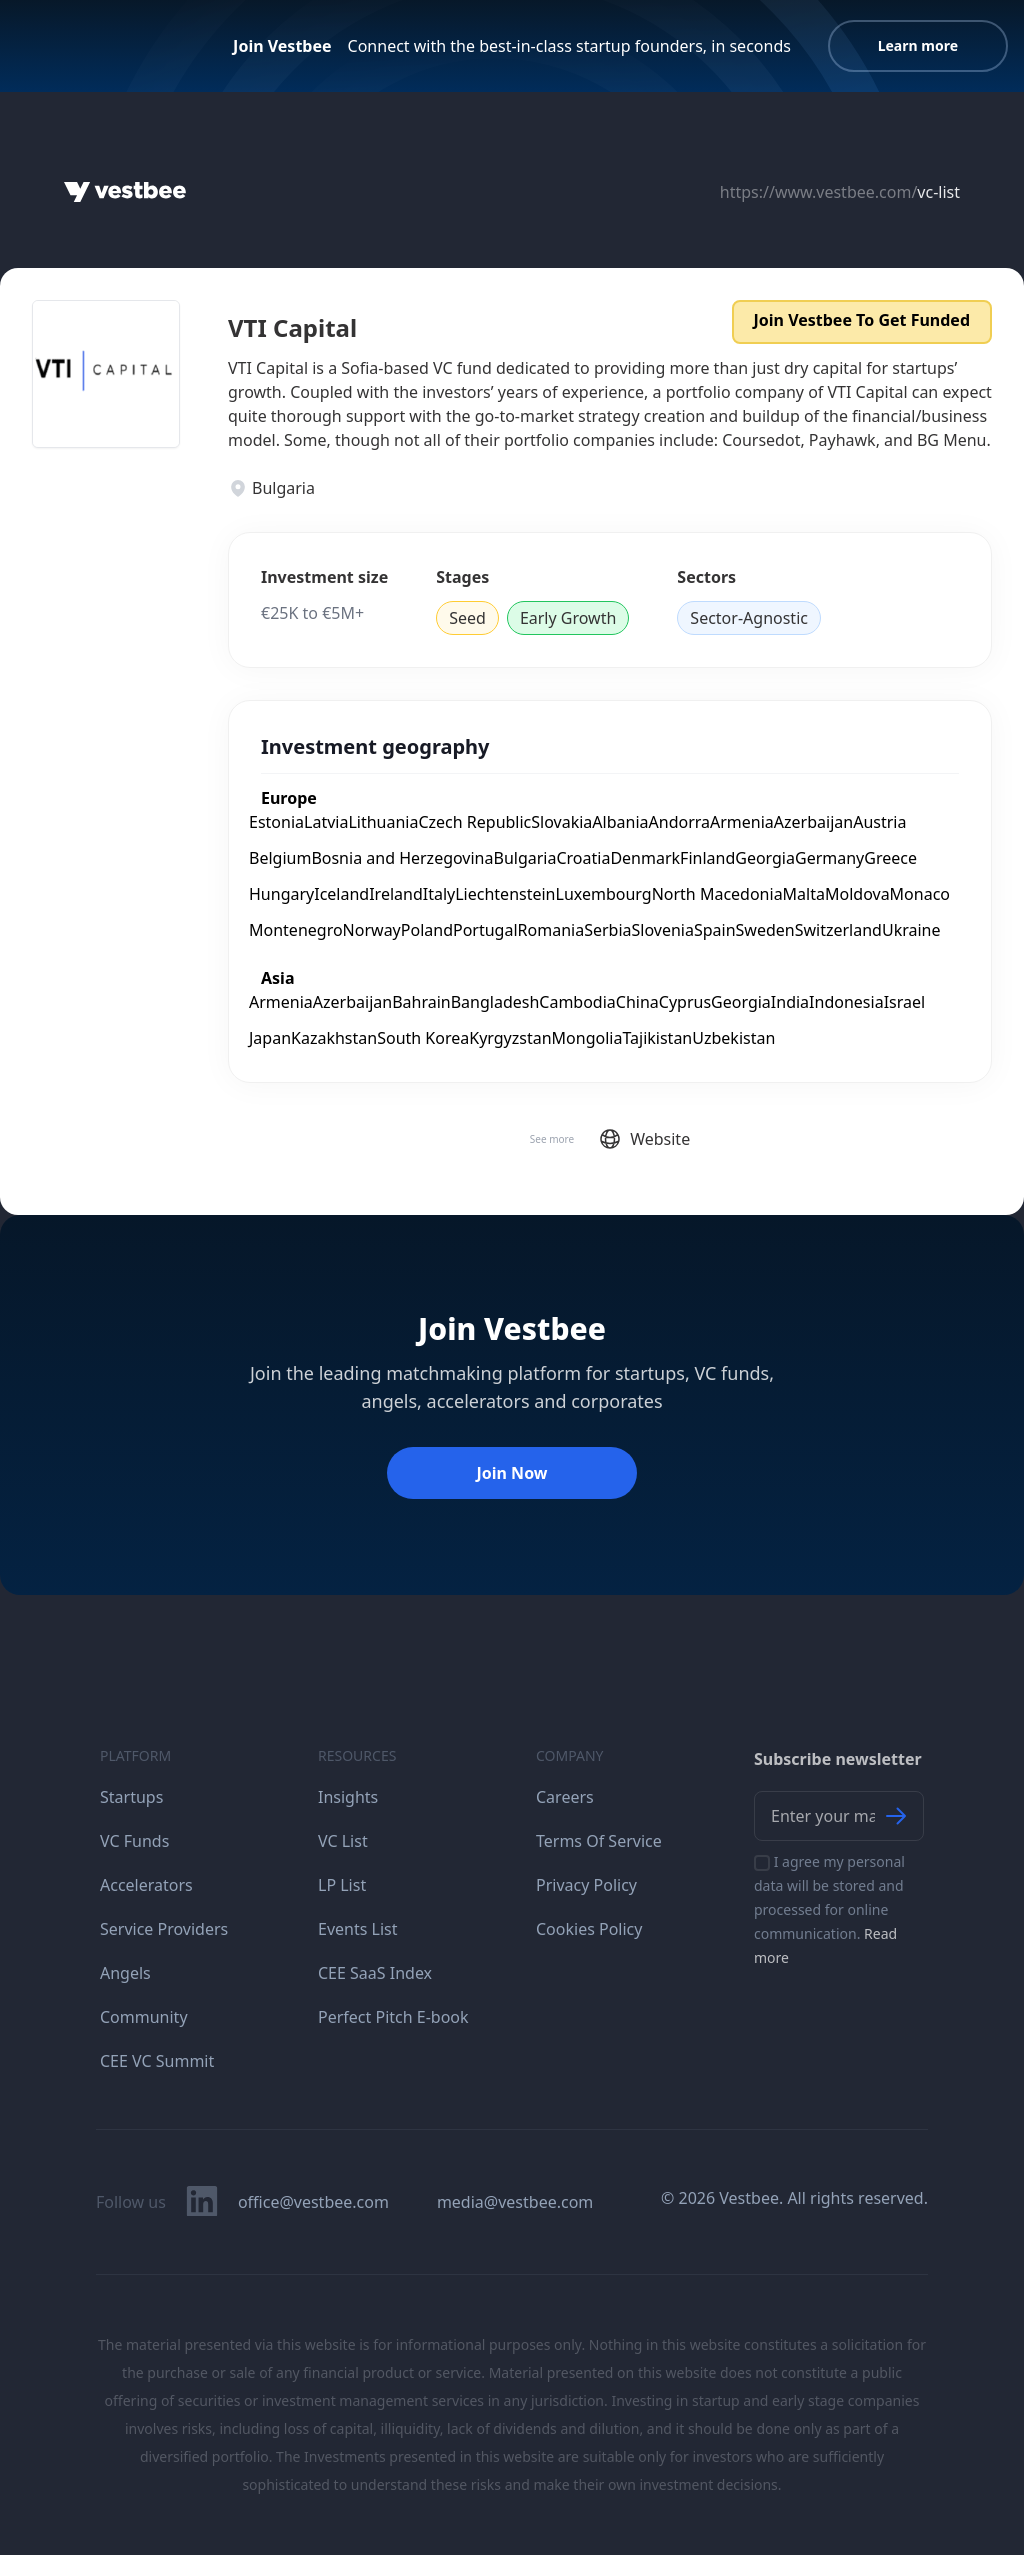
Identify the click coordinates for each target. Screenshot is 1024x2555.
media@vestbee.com (515, 2202)
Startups (131, 1797)
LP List (342, 1885)
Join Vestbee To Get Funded (862, 320)
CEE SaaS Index (375, 1973)
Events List (358, 1929)
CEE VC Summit (157, 2061)
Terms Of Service (599, 1841)
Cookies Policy (589, 1929)
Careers (565, 1797)
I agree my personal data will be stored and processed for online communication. (829, 1909)
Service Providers (164, 1929)
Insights (348, 1797)
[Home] (125, 192)
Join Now (511, 1473)
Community (144, 2017)
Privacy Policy (586, 1885)
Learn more (918, 45)
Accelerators (146, 1885)
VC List (343, 1841)
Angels (125, 1973)
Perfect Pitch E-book (393, 2017)
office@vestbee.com (313, 2202)
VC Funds (134, 1841)
